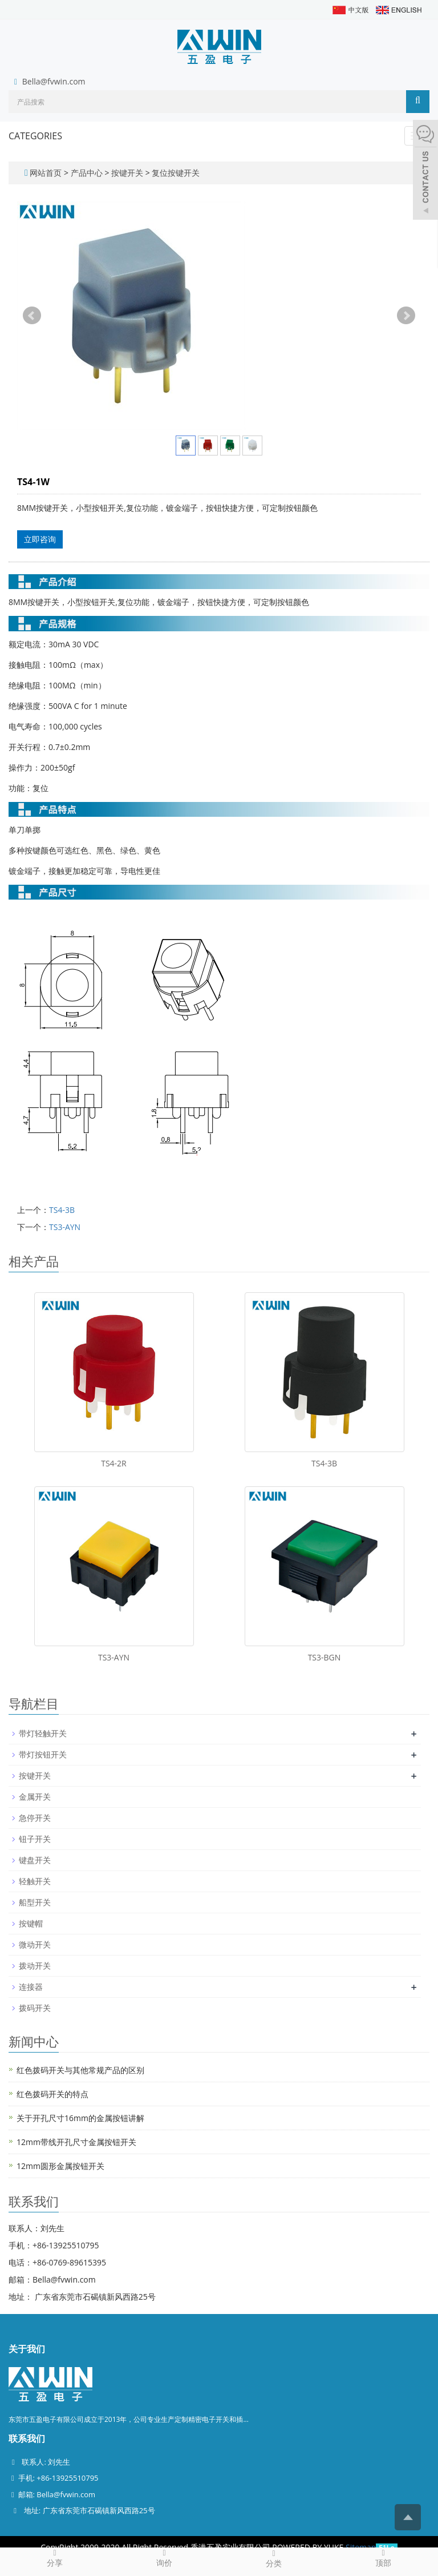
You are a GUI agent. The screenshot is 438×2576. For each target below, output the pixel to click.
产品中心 (88, 172)
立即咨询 (40, 539)
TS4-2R (114, 1463)
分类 (273, 2558)
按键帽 (31, 1923)
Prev (32, 316)
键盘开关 (35, 1860)
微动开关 (35, 1944)
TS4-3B (62, 1209)
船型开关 (35, 1902)
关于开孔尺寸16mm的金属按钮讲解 (80, 2118)
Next (406, 316)
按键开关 (127, 172)
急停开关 (35, 1817)
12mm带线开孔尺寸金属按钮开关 (76, 2141)
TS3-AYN (64, 1227)
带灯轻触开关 (43, 1733)
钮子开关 (35, 1838)
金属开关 (35, 1796)
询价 (164, 2557)
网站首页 (46, 172)
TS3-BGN (324, 1657)
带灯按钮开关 (43, 1754)
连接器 (31, 1986)
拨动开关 (35, 1965)
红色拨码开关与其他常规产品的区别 (80, 2070)
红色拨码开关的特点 (52, 2094)
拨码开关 (35, 2007)
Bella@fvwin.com (54, 81)
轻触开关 (35, 1881)
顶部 (383, 2557)
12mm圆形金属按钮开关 (60, 2165)
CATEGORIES (35, 136)
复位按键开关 (175, 172)
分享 (55, 2557)
